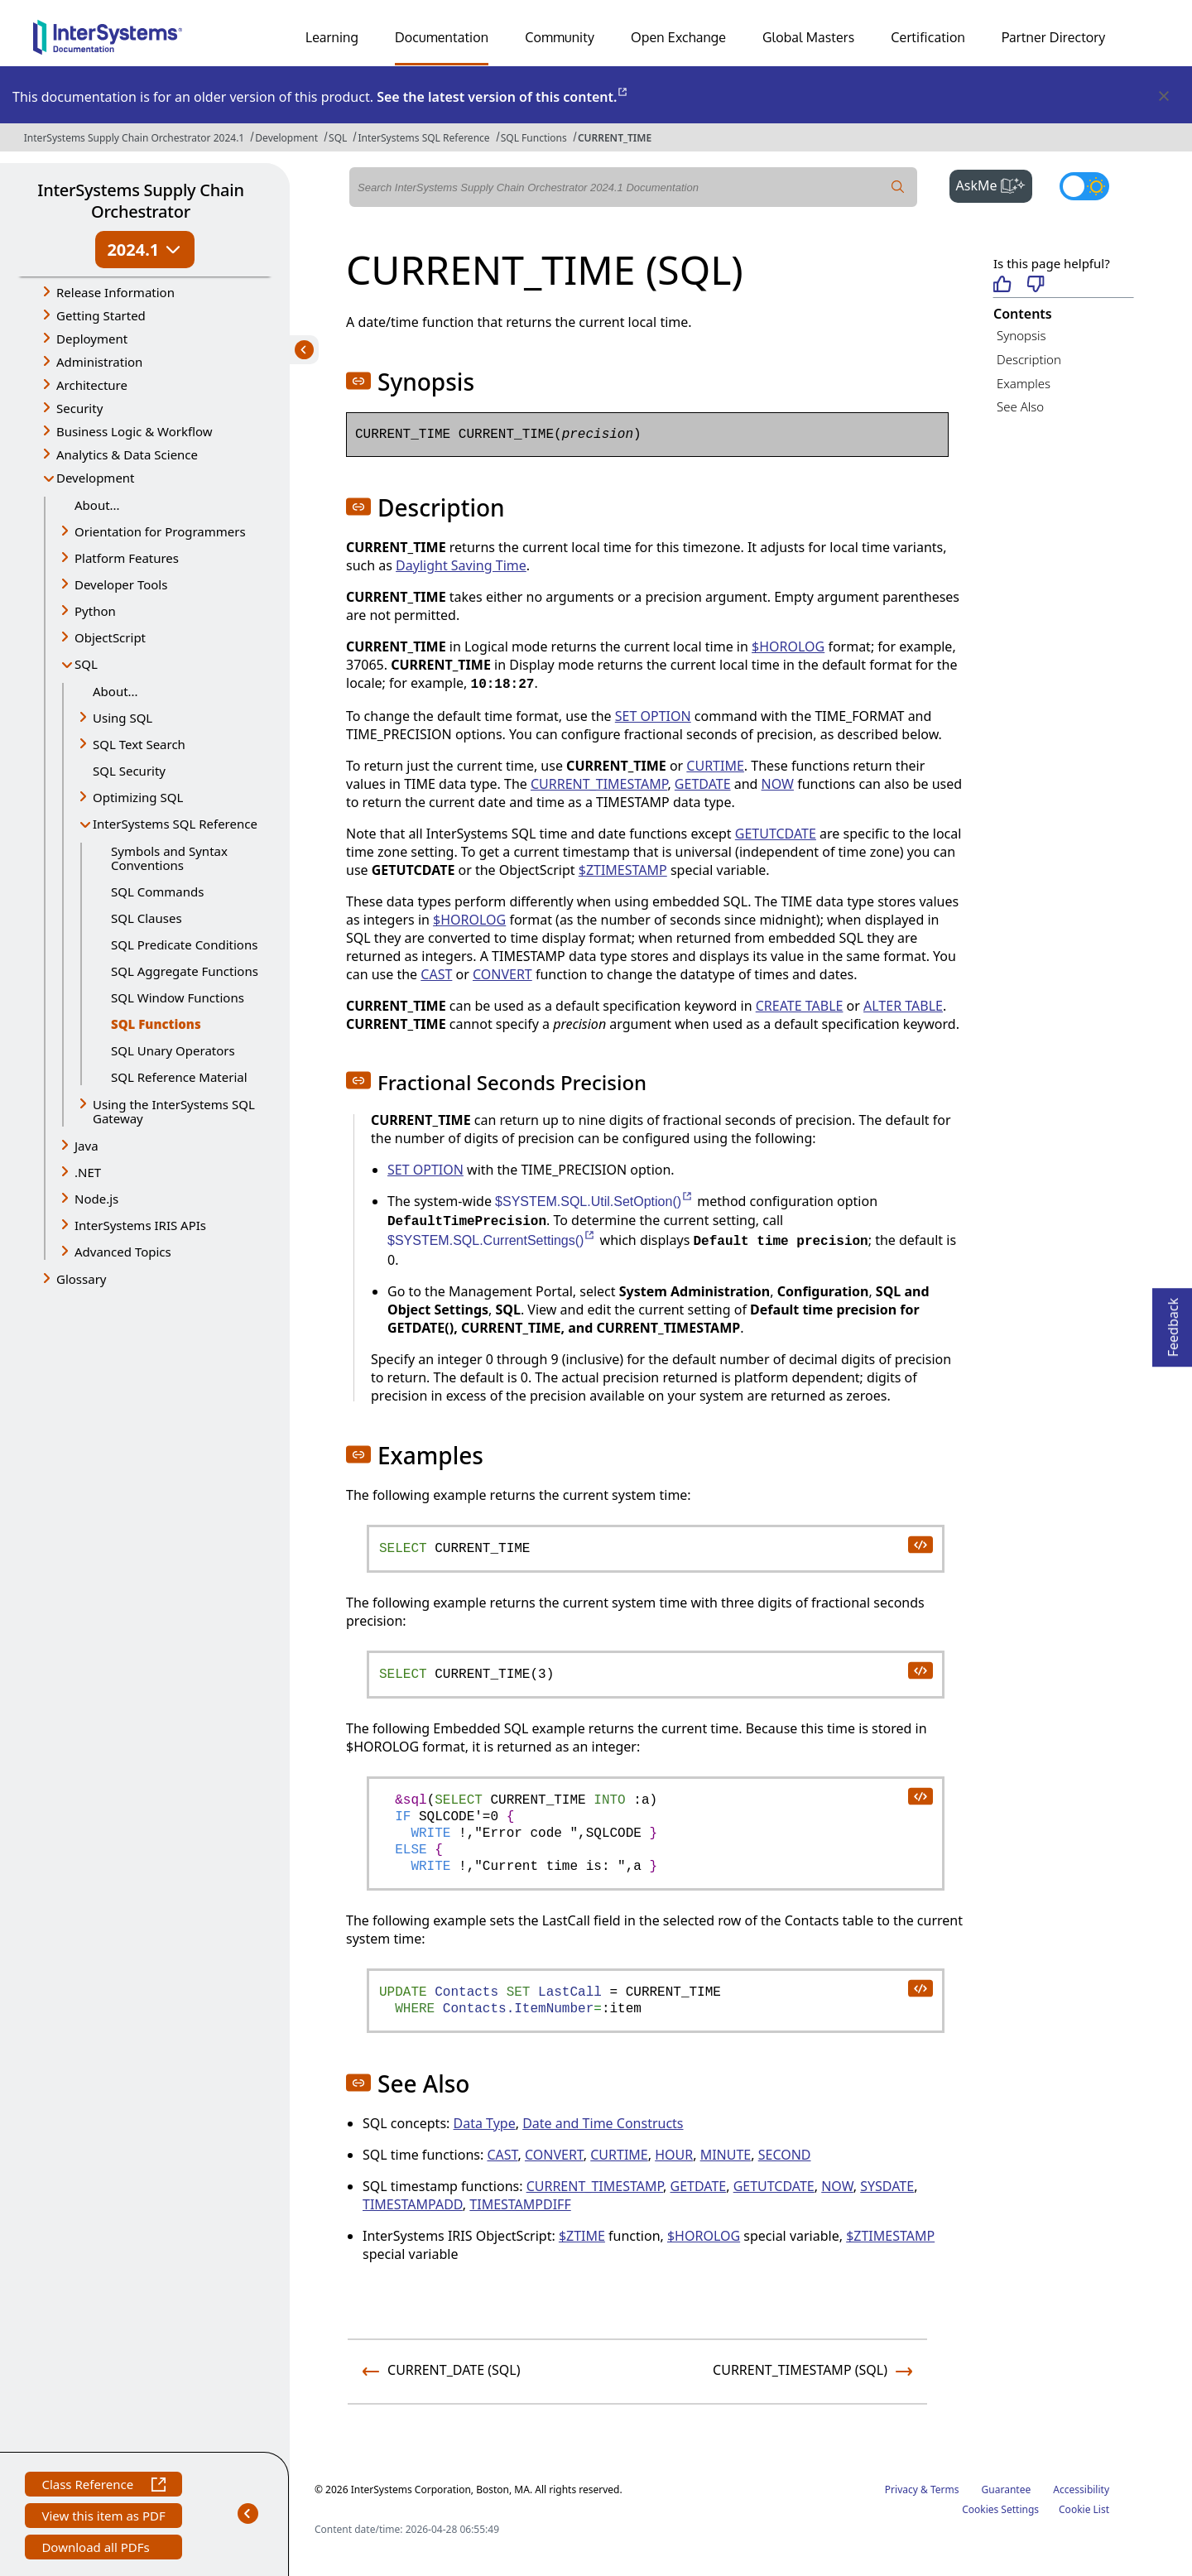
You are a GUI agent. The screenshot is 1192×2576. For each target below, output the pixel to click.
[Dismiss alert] (1163, 96)
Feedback (1173, 1322)
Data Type (485, 2123)
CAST (436, 974)
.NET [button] (87, 1172)
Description (1029, 359)
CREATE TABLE (800, 1006)
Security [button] (79, 408)
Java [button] (86, 1145)
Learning (331, 37)
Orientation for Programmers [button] (160, 531)
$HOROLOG (788, 646)
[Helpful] (1002, 285)
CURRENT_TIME (614, 138)
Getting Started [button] (101, 315)
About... (97, 505)
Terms (944, 2489)
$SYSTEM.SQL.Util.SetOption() (594, 1201)
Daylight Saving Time (461, 565)
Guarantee (1006, 2489)
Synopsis (1021, 335)
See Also (1020, 406)
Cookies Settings (1000, 2510)
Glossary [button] (81, 1279)
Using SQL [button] (122, 717)
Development (286, 138)
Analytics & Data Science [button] (127, 454)
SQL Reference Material (179, 1077)
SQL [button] (86, 664)
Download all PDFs (97, 2549)
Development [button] (95, 477)
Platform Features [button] (126, 558)
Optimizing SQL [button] (138, 797)
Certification (928, 37)
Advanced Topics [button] (122, 1251)
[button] (358, 380)
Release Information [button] (115, 292)
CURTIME (715, 766)
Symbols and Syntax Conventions (169, 858)
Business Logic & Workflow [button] (134, 431)
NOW (778, 784)
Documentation (441, 37)
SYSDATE (887, 2186)
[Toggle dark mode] (1084, 186)
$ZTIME (582, 2236)
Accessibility (1081, 2489)
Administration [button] (99, 361)
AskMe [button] (994, 184)
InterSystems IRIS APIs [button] (140, 1225)
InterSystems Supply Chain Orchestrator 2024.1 (134, 138)
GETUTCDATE (775, 833)
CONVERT (502, 974)
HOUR (674, 2155)
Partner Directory (1054, 37)
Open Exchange (678, 37)
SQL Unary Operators (173, 1050)
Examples (1023, 383)
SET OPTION (653, 716)
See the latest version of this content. (503, 97)
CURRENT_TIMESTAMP (599, 784)
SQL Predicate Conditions (184, 944)
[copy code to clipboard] (919, 1543)
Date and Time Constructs (602, 2123)
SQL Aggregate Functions (184, 971)
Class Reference (103, 2486)
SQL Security (129, 770)
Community (559, 37)
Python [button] (95, 611)
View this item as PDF (103, 2517)
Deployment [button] (91, 338)
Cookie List (1084, 2509)
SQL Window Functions (177, 997)
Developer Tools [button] (120, 584)
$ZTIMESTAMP (623, 870)
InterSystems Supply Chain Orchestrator (140, 201)
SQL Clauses (146, 918)
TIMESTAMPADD (413, 2204)
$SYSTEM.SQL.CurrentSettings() (491, 1240)
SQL (338, 138)
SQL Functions (534, 138)
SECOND (784, 2155)
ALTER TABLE (903, 1006)
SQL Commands (157, 891)
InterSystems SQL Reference (423, 138)
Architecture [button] (91, 385)
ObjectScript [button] (110, 637)
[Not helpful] (1036, 285)
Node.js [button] (96, 1198)
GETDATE (703, 784)
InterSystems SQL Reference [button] (175, 823)
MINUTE (726, 2155)
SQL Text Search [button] (139, 744)
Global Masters (808, 37)
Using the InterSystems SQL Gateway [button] (174, 1111)
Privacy (901, 2489)
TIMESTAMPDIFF (519, 2204)
